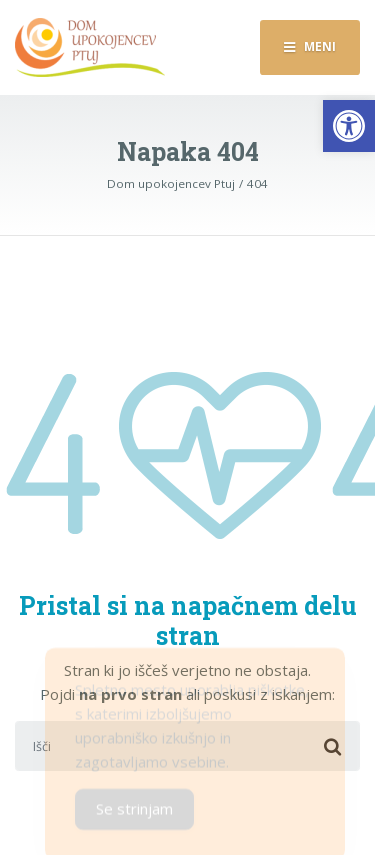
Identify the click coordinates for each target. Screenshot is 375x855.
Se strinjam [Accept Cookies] (134, 813)
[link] (349, 126)
